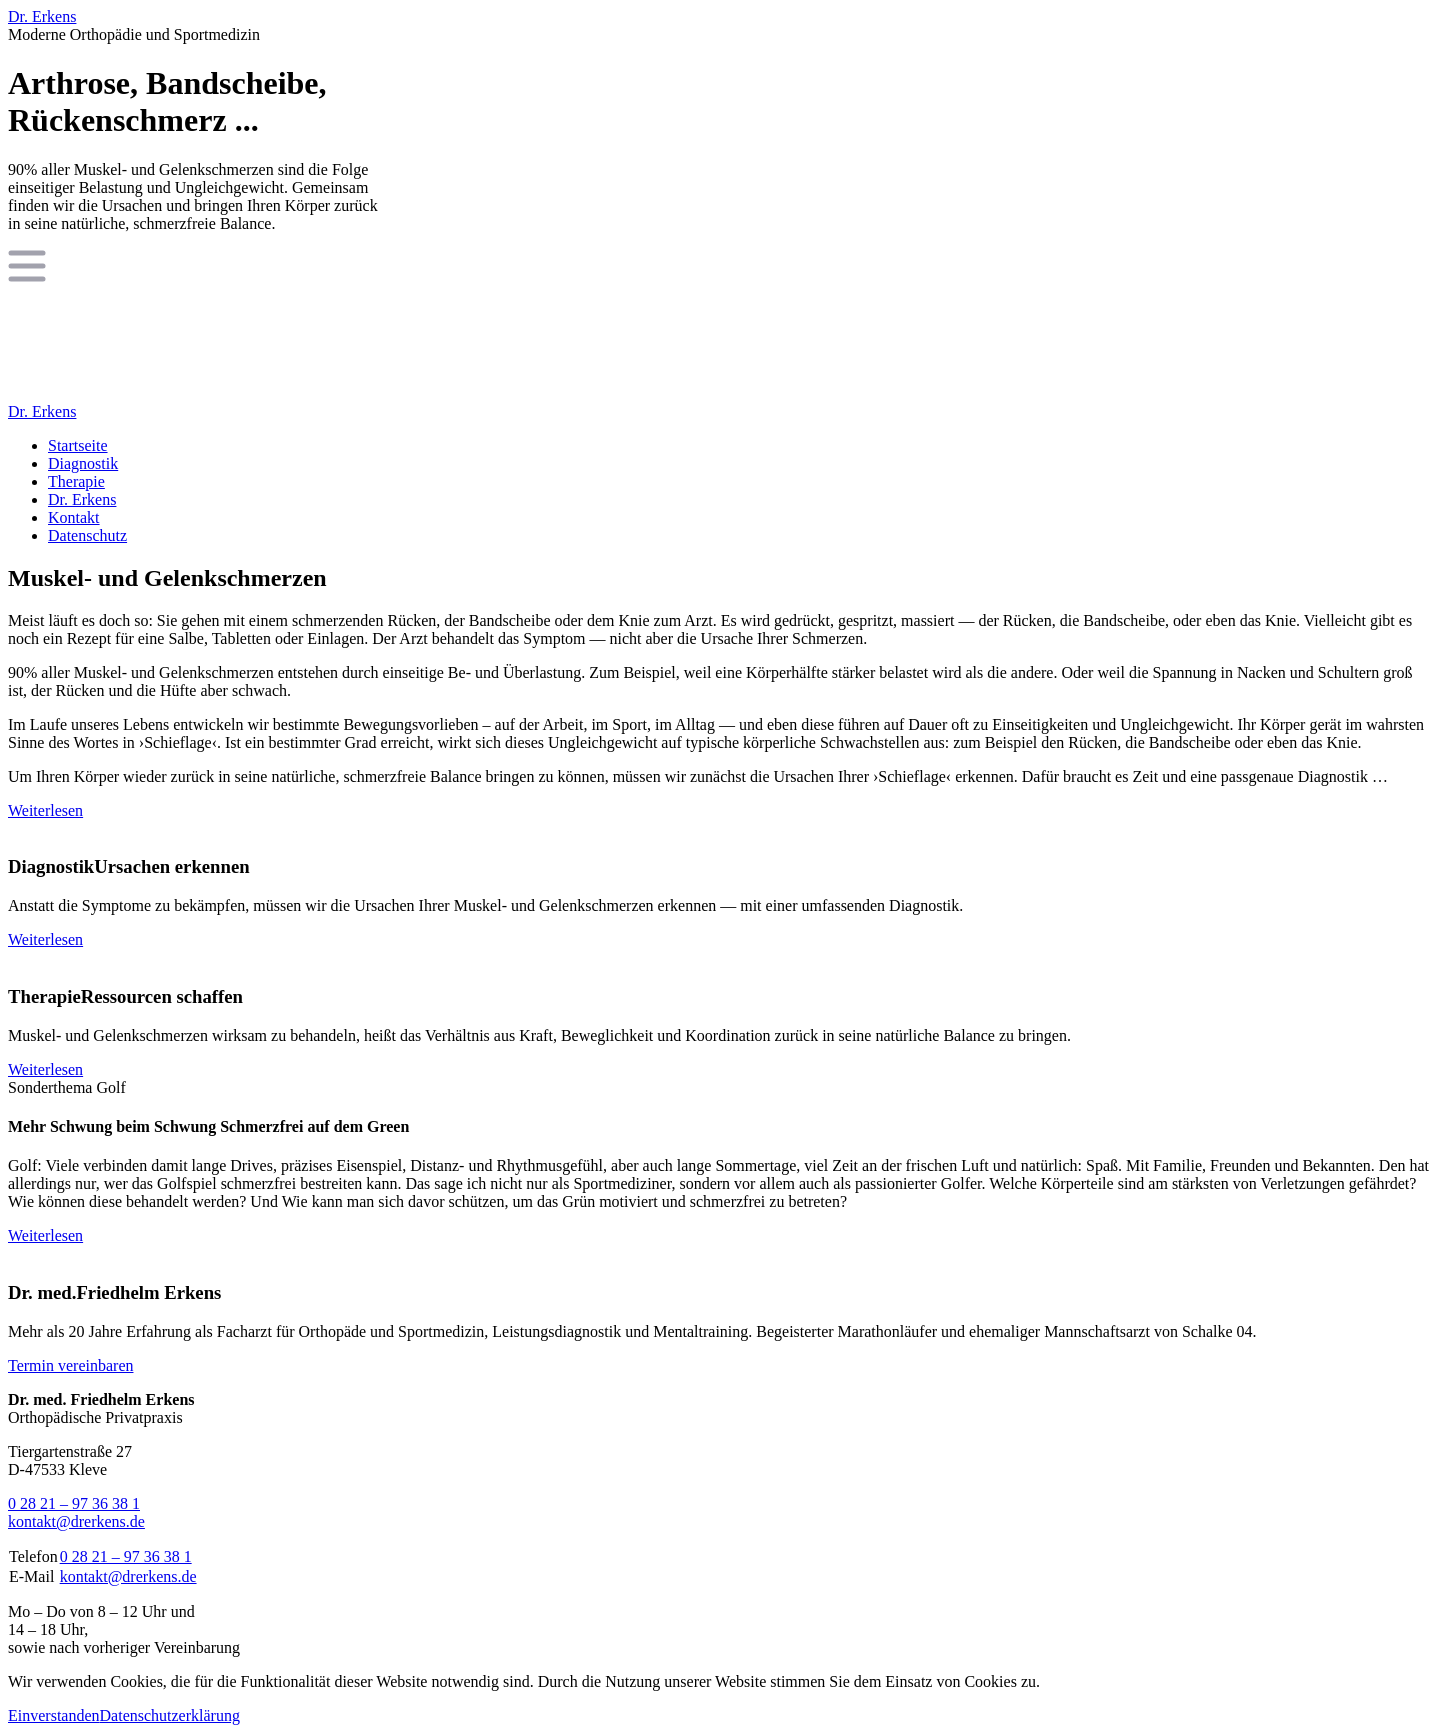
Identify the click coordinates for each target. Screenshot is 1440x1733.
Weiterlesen (45, 810)
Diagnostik (83, 463)
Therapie (76, 481)
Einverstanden (54, 1715)
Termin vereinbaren (70, 1365)
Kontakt (74, 517)
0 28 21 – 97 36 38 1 (74, 1503)
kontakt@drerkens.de (76, 1521)
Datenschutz (87, 535)
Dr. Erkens (42, 16)
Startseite (78, 445)
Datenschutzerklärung (170, 1715)
